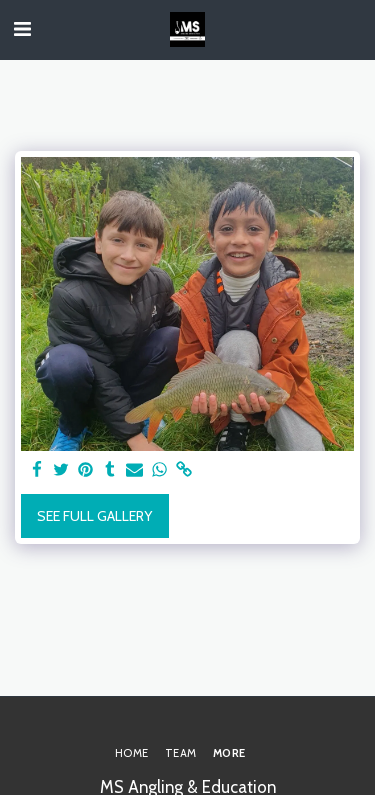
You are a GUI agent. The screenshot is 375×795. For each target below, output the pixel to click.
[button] (22, 29)
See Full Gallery (94, 516)
